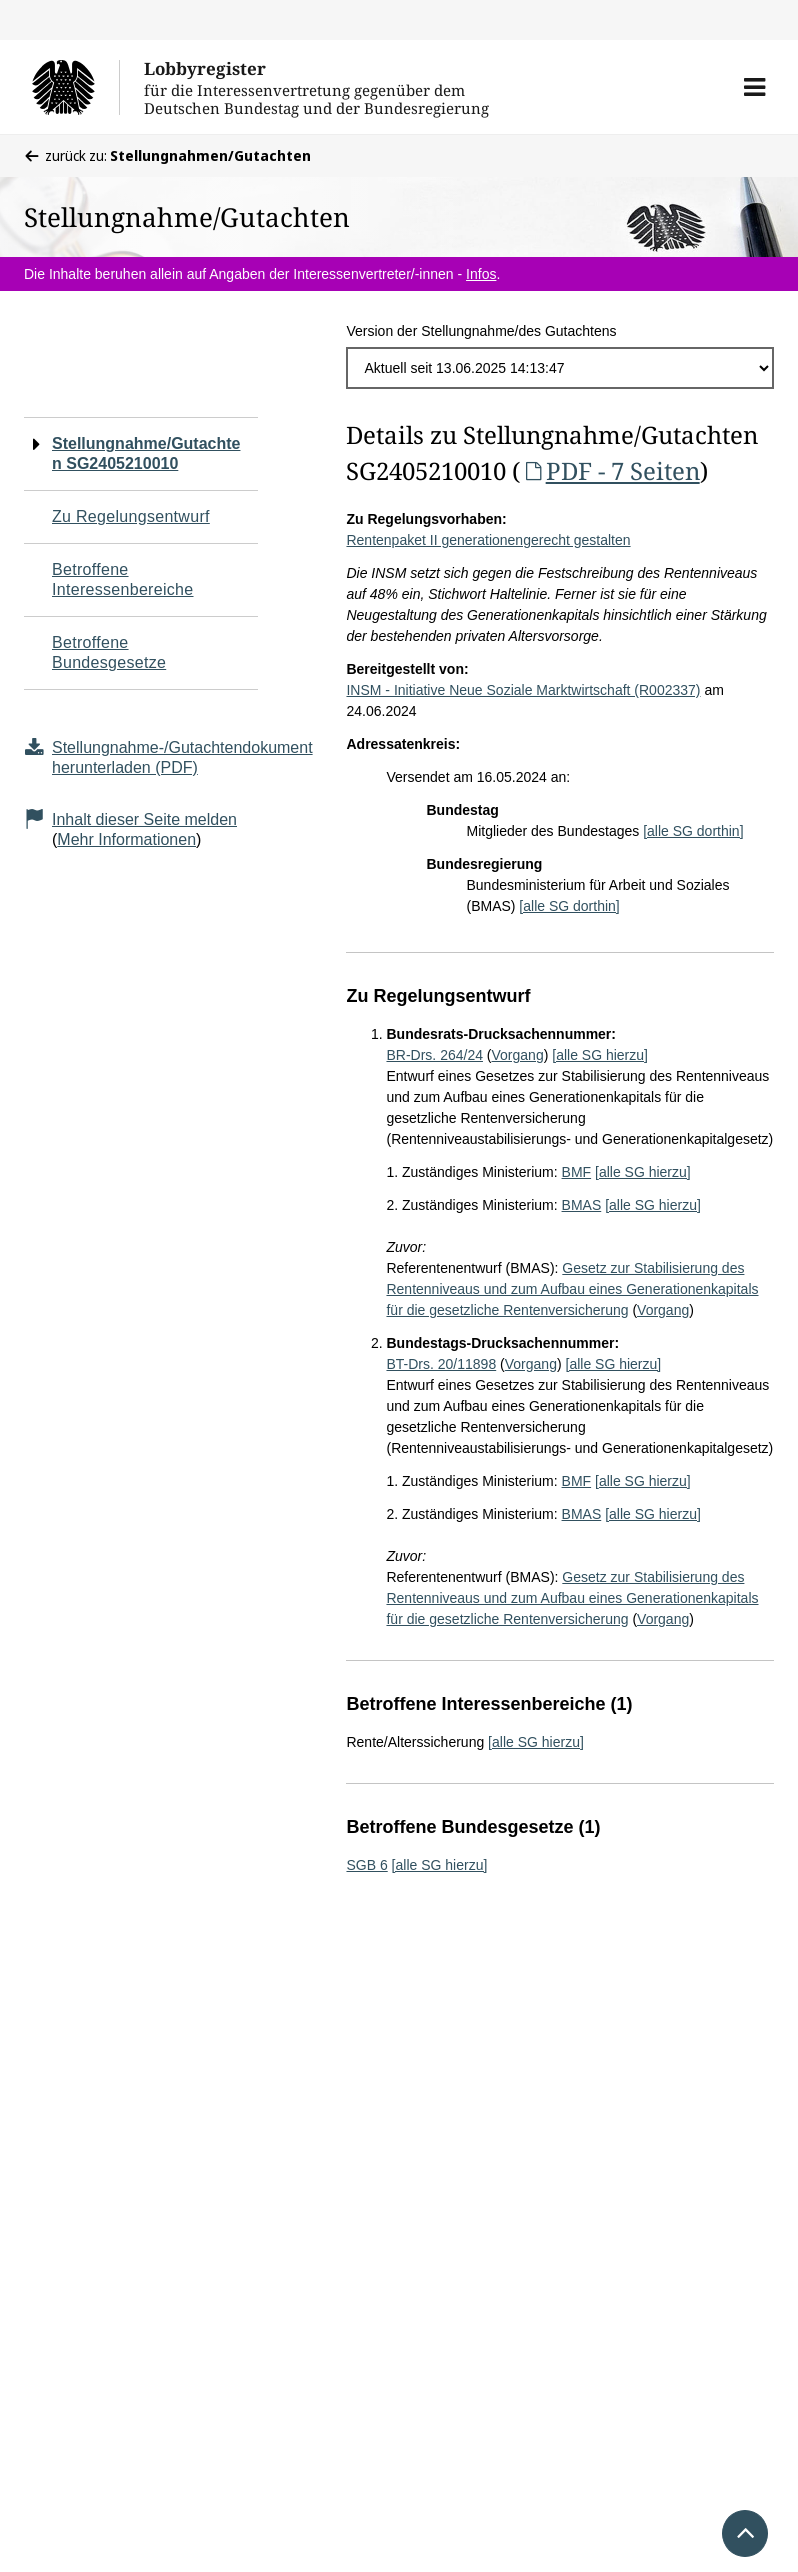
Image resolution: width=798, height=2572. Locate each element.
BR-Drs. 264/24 (434, 1055)
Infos (481, 274)
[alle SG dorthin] (693, 831)
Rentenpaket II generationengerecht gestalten (488, 540)
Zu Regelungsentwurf (131, 516)
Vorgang (518, 1055)
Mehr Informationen (126, 839)
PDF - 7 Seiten (609, 470)
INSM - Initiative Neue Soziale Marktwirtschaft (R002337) (523, 690)
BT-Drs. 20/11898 (441, 1364)
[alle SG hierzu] (600, 1055)
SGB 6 (366, 1865)
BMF (577, 1172)
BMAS (582, 1205)
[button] (754, 87)
